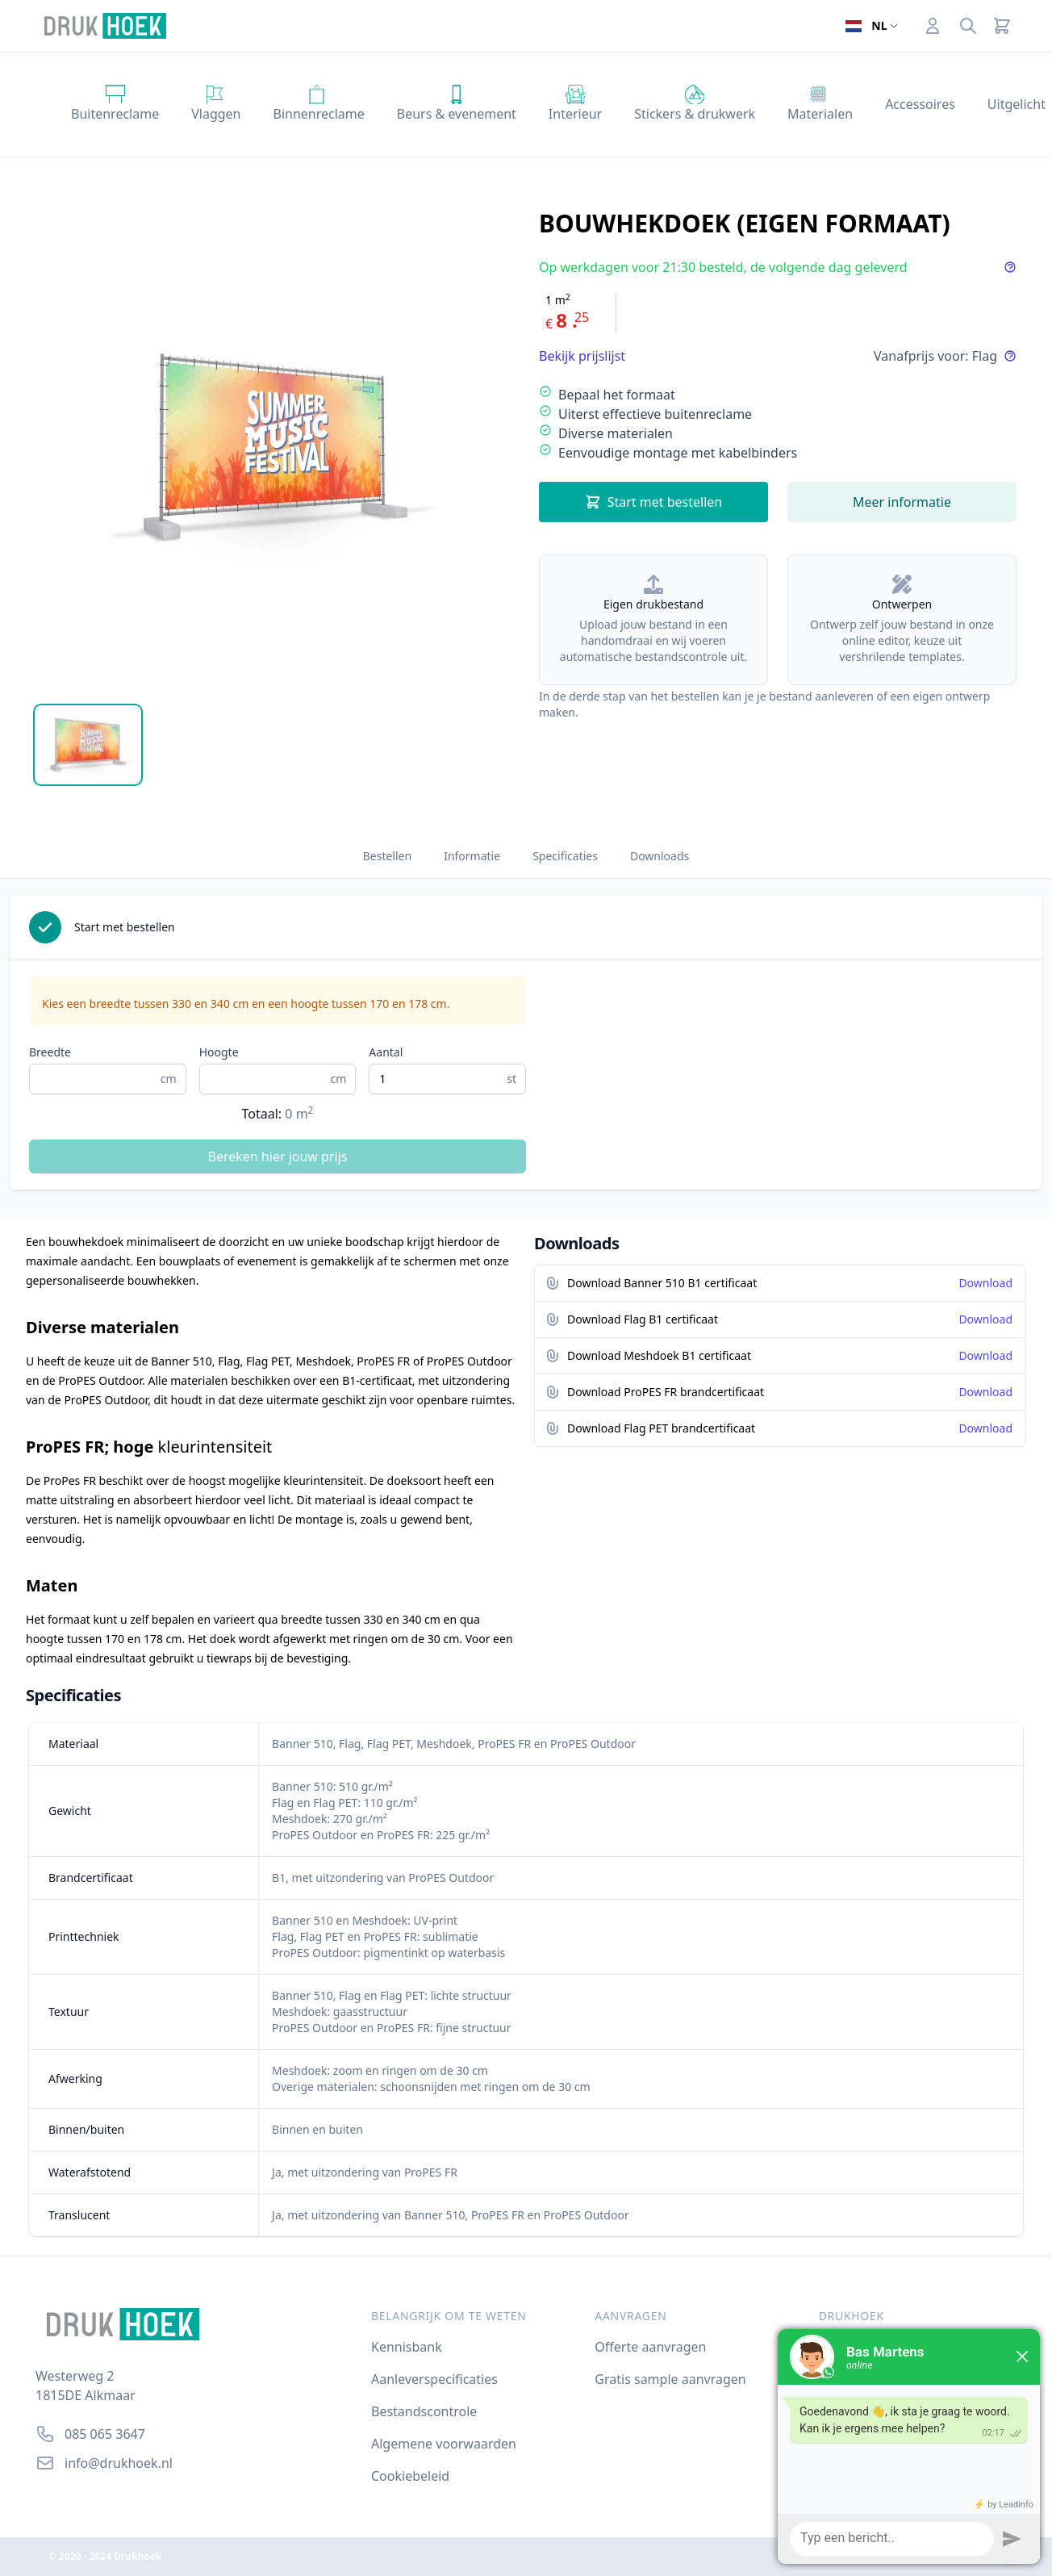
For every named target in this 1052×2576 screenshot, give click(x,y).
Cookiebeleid (410, 2476)
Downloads (659, 856)
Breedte (50, 1052)
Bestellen (387, 856)
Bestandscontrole (424, 2411)
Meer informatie (902, 502)
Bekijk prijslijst (582, 356)
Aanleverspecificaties (434, 2379)
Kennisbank (406, 2347)
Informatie (472, 856)
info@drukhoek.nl (119, 2463)
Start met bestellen (654, 502)
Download (985, 1282)
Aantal (386, 1052)
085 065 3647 (105, 2434)
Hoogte (219, 1052)
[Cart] (1002, 26)
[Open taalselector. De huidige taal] (871, 26)
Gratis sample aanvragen (670, 2379)
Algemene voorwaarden (443, 2444)
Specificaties (565, 856)
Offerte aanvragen (650, 2347)
